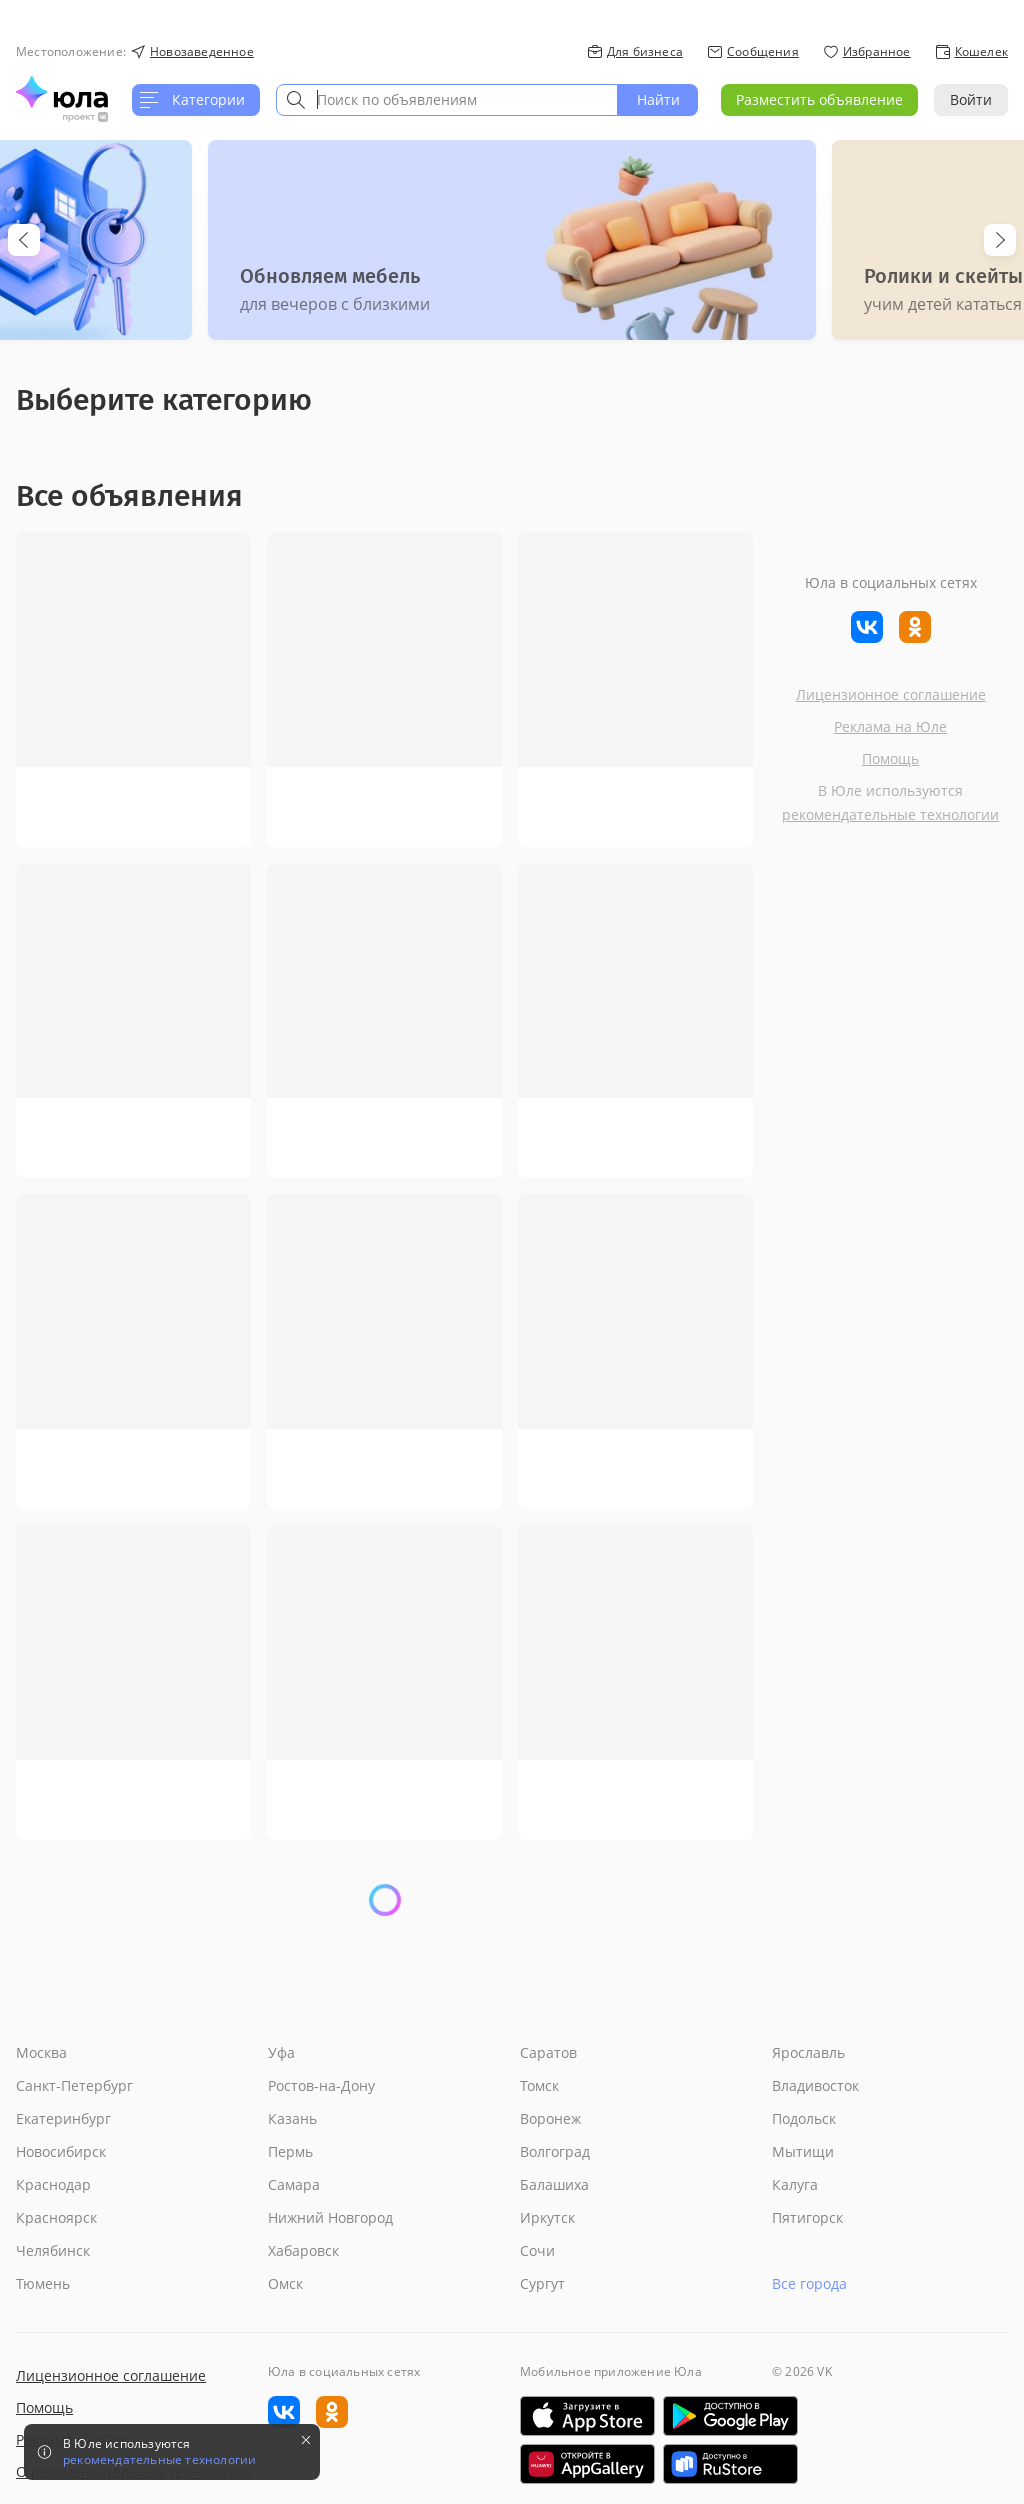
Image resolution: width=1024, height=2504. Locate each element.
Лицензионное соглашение (891, 694)
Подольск (804, 2118)
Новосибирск (61, 2151)
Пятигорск (807, 2217)
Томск (539, 2085)
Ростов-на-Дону (321, 2085)
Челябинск (53, 2250)
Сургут (542, 2283)
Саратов (548, 2052)
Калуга (795, 2184)
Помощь (890, 758)
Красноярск (56, 2217)
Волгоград (555, 2151)
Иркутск (547, 2217)
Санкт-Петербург (74, 2085)
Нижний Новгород (330, 2217)
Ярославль (808, 2052)
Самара (294, 2184)
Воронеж (550, 2118)
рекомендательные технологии (890, 814)
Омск (285, 2283)
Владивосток (815, 2085)
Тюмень (43, 2283)
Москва (41, 2052)
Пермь (290, 2151)
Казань (292, 2118)
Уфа (281, 2052)
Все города (809, 2283)
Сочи (537, 2250)
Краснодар (53, 2184)
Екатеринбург (63, 2118)
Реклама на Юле (890, 726)
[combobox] (447, 100)
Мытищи (803, 2151)
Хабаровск (303, 2250)
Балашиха (554, 2184)
